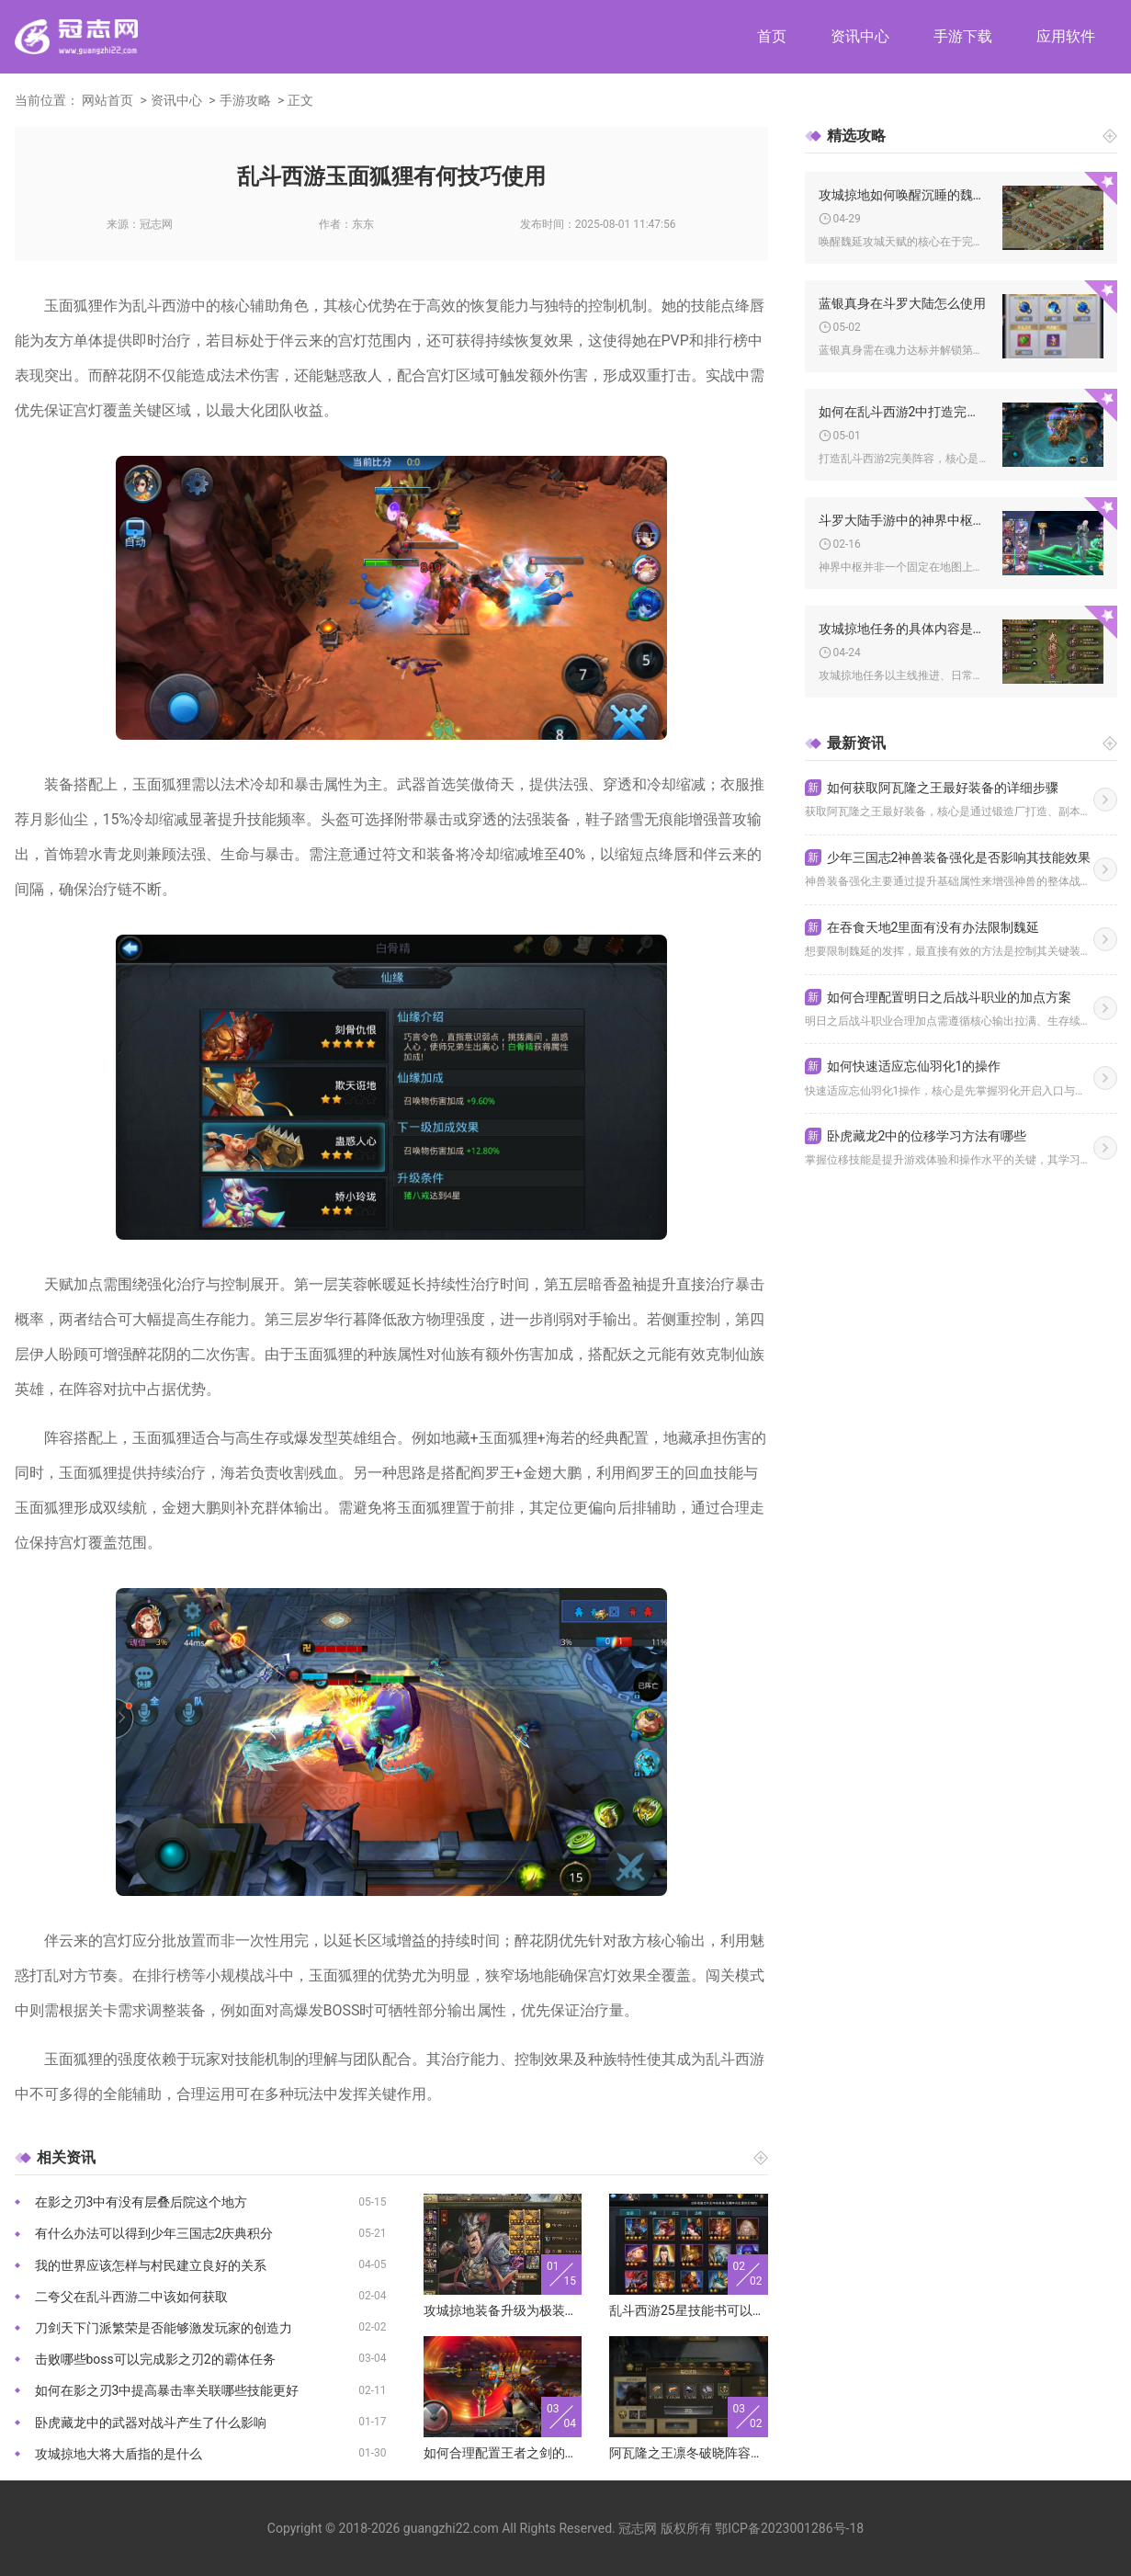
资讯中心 (860, 36)
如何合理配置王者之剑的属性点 (503, 2452)
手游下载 (962, 36)
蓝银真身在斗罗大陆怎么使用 (902, 303)
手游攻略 (245, 100)
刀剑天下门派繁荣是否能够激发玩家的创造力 (163, 2328)
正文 (300, 100)
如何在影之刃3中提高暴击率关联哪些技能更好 (167, 2390)
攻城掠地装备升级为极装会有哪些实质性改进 (503, 2310)
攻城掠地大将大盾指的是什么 (118, 2453)
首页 (771, 36)
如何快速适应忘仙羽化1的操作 (903, 1066)
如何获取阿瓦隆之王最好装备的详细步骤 (931, 787)
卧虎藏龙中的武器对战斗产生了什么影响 (150, 2422)
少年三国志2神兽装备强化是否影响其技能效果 (948, 857)
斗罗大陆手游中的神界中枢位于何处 (904, 520)
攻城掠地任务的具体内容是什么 (904, 628)
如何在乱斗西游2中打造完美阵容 (904, 411)
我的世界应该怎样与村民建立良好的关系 (150, 2265)
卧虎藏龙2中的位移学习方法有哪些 (916, 1136)
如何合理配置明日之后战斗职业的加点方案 (938, 997)
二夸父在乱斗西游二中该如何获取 (131, 2296)
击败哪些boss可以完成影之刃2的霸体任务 (155, 2359)
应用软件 (1065, 36)
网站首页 (107, 100)
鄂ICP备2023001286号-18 (789, 2528)
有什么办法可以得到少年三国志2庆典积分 (154, 2233)
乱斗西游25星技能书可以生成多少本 (688, 2310)
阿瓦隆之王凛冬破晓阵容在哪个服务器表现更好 (688, 2452)
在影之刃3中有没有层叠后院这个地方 (141, 2202)
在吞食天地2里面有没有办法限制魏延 (922, 927)
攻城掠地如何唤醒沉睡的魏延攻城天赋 (904, 194)
